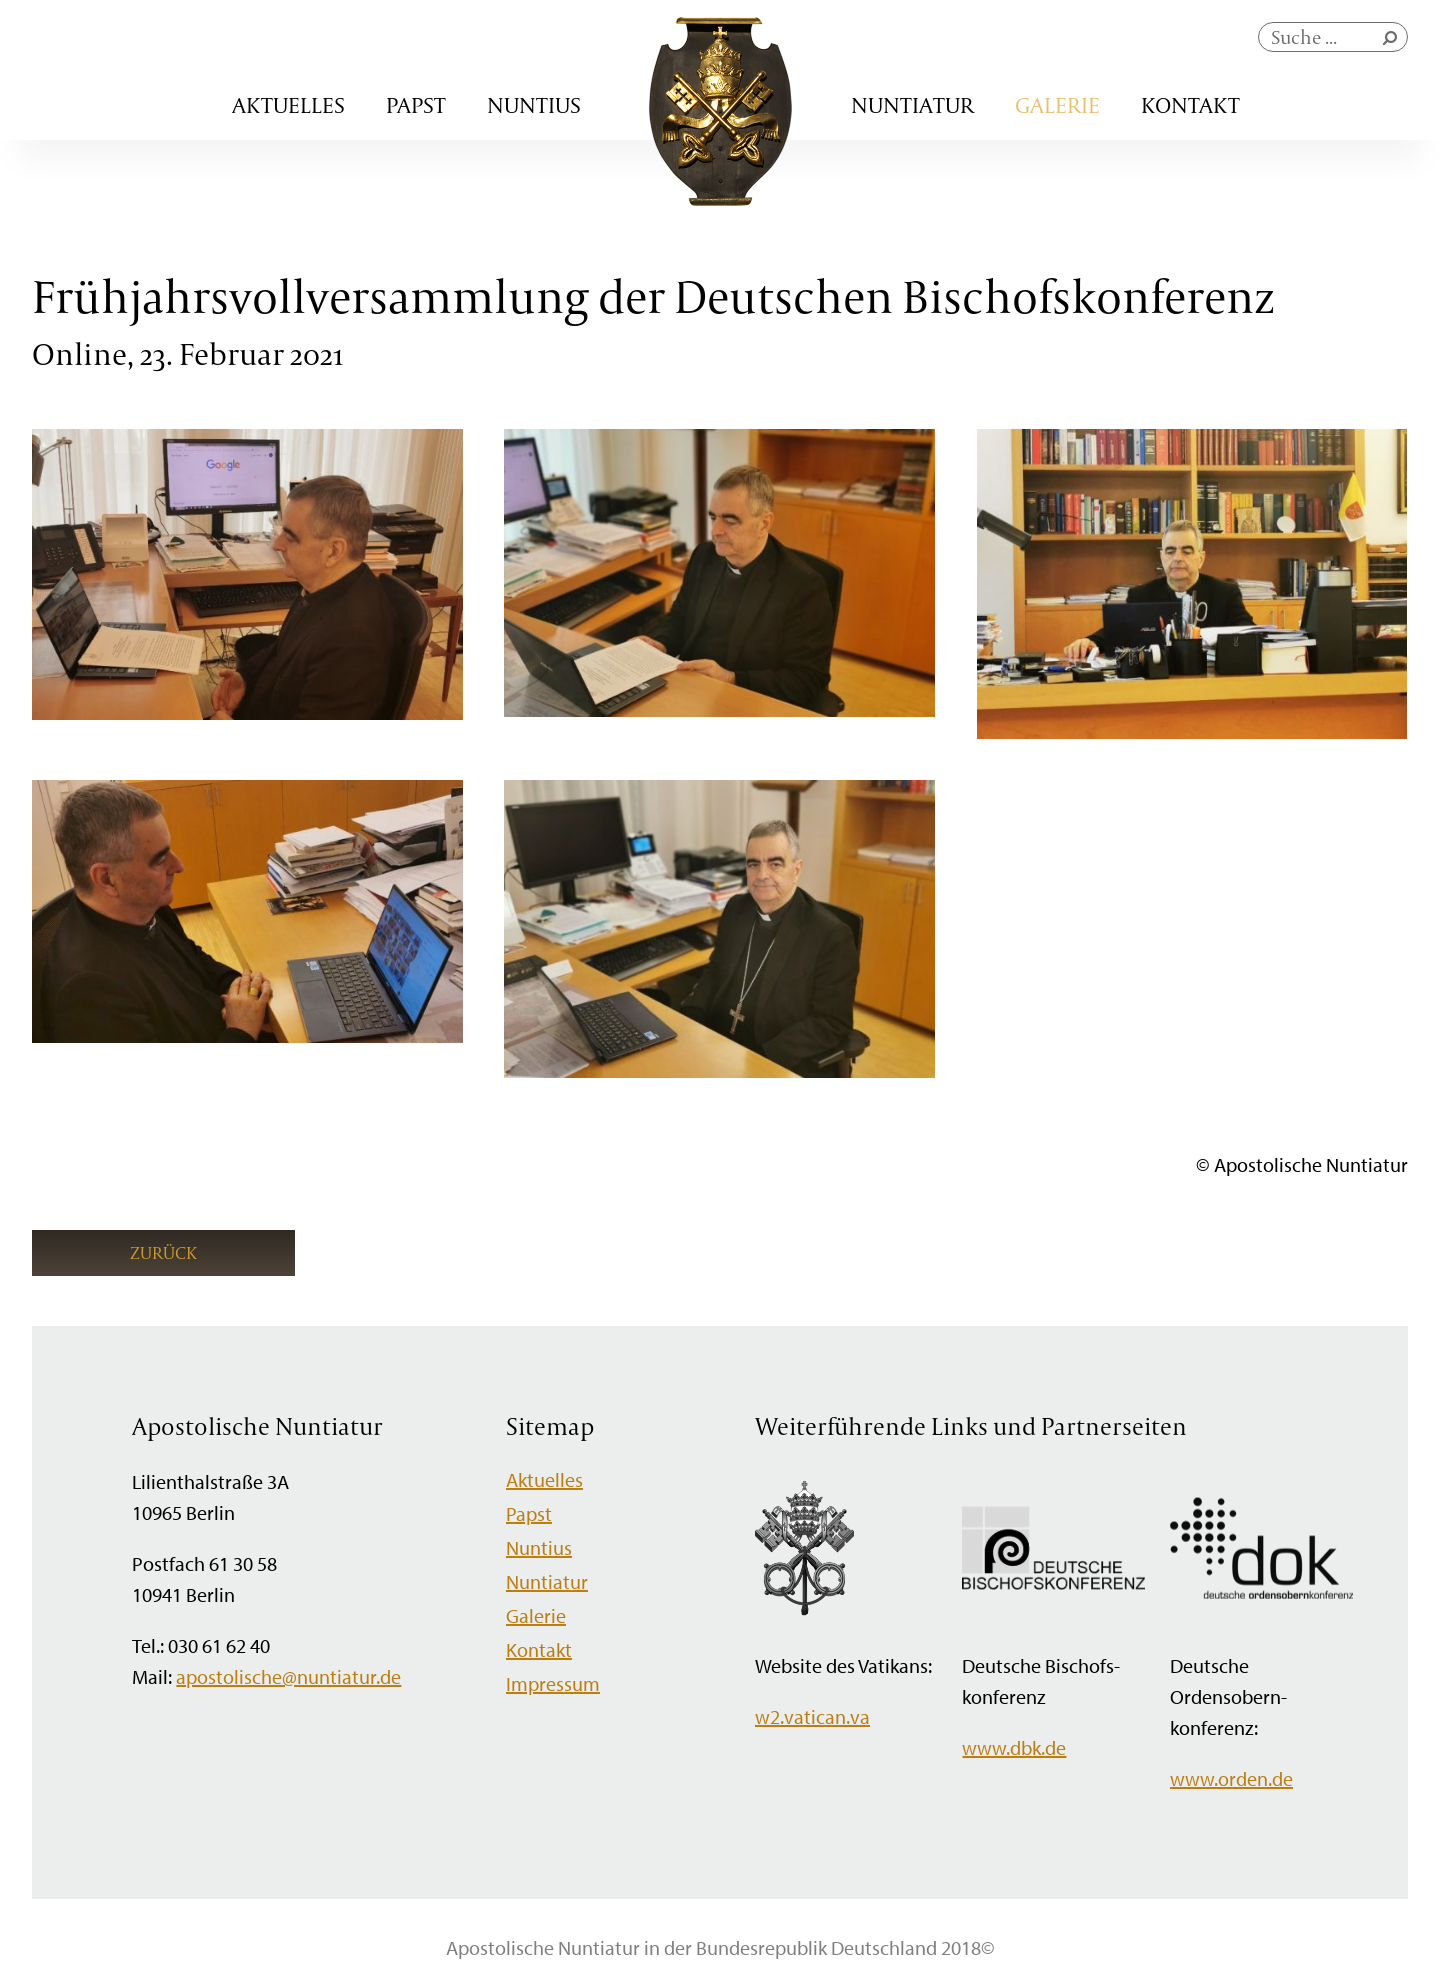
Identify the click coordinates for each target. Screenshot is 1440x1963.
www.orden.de (1231, 1778)
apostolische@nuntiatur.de (288, 1676)
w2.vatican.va (812, 1716)
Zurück (163, 1252)
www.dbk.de (1014, 1747)
